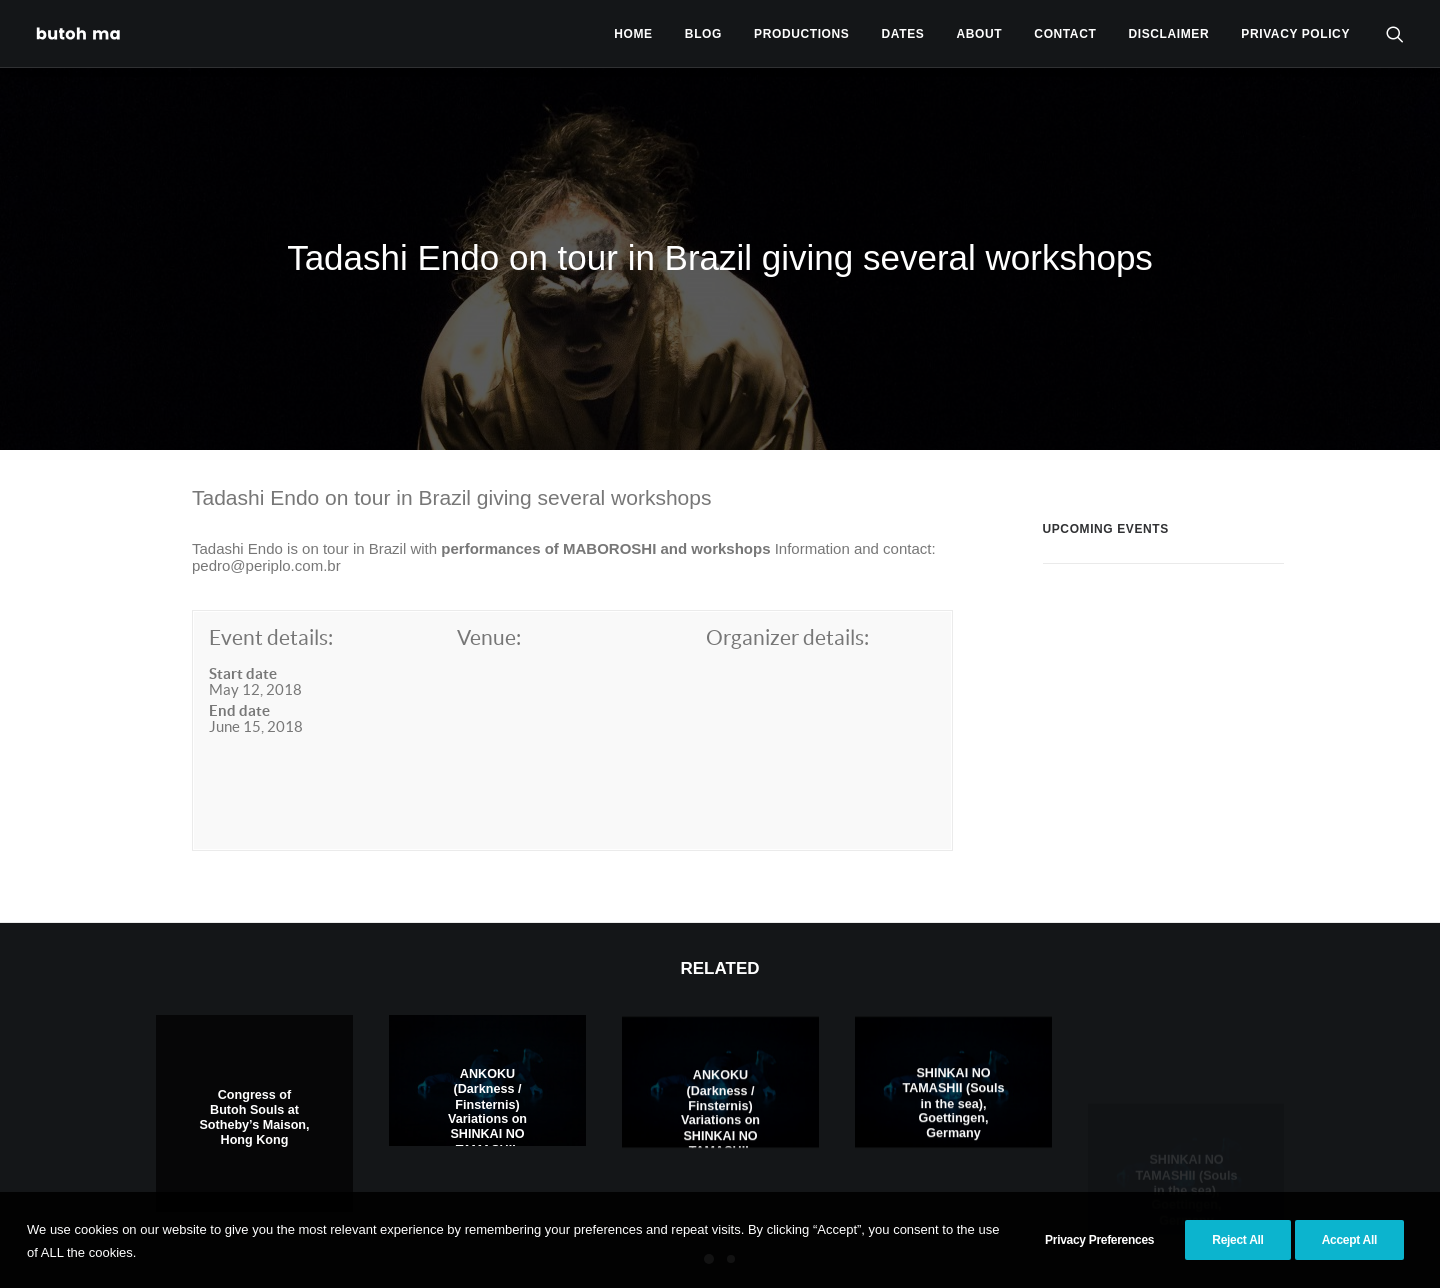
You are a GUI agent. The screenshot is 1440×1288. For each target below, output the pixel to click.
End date (239, 631)
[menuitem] (633, 33)
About (980, 34)
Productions (801, 34)
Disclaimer (1169, 34)
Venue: (489, 558)
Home (633, 34)
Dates (903, 34)
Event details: (271, 558)
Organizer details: (787, 558)
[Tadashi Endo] (80, 33)
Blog (703, 34)
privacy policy (1295, 34)
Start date (243, 593)
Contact (1065, 34)
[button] (1395, 33)
